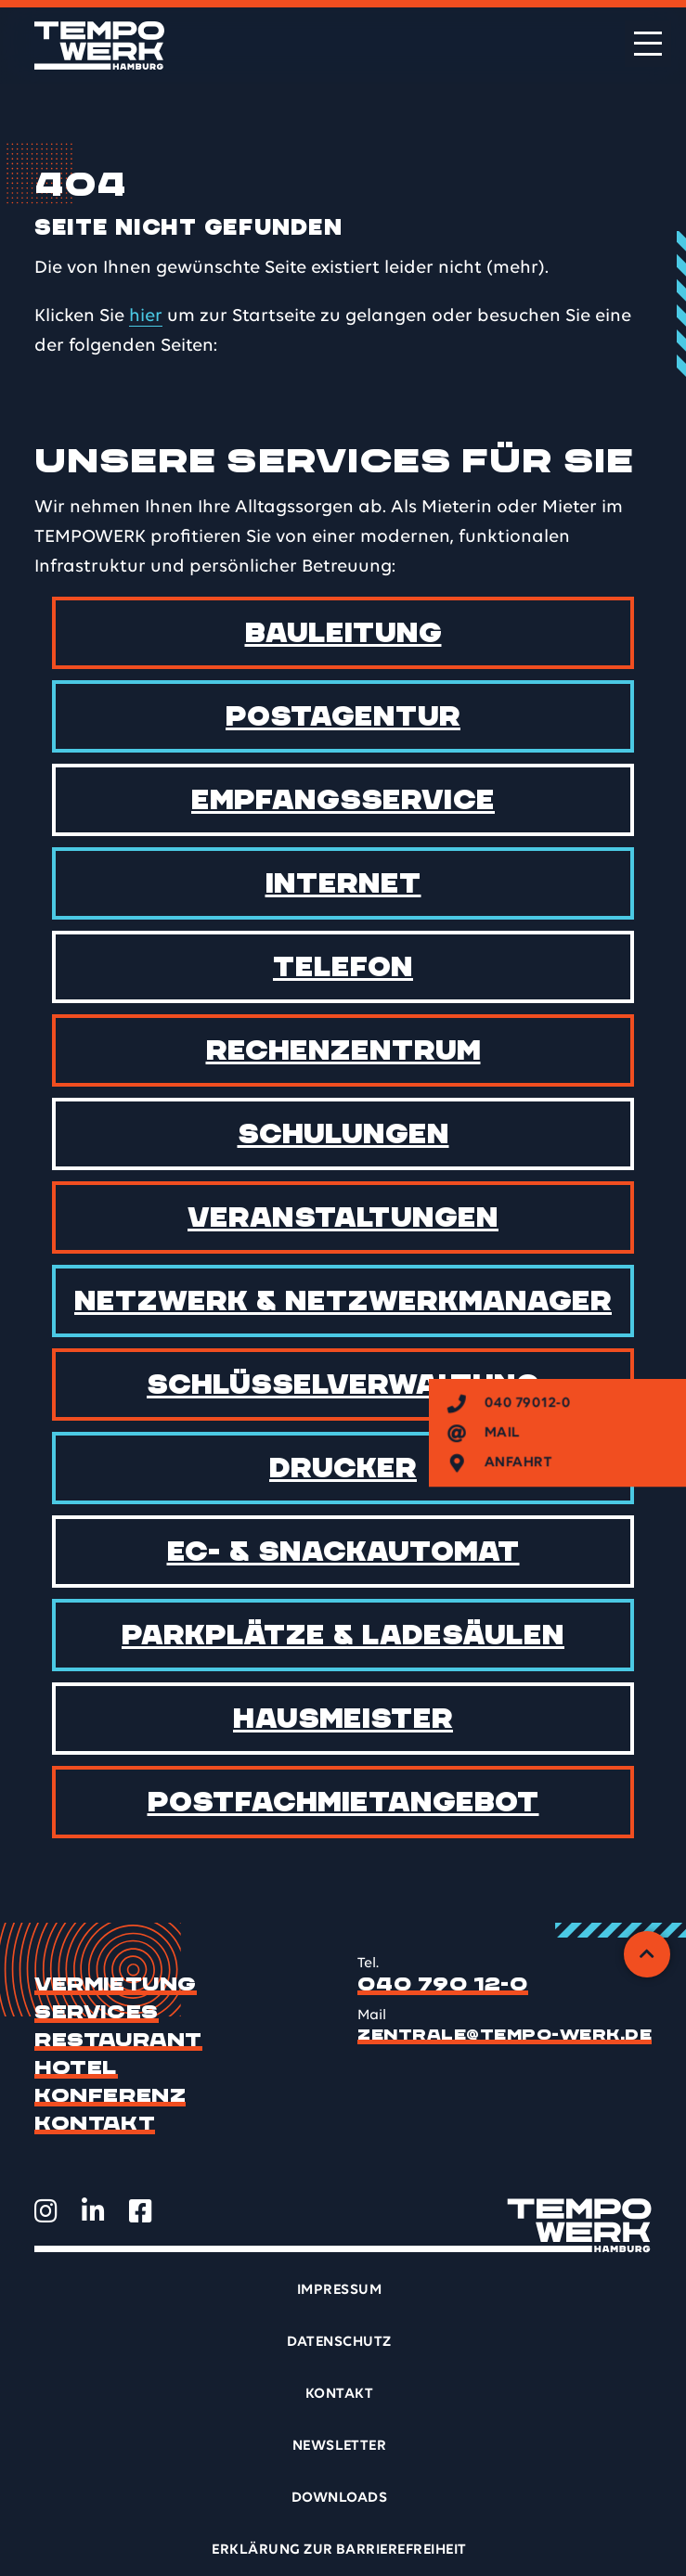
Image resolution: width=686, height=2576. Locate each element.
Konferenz (110, 2096)
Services (96, 2012)
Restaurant (118, 2040)
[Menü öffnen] (648, 43)
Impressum (339, 2290)
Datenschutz (339, 2342)
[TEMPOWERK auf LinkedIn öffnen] (93, 2211)
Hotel (76, 2068)
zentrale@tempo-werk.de (504, 2035)
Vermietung (115, 1985)
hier (145, 316)
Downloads (339, 2498)
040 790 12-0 (442, 1985)
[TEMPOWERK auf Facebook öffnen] (141, 2211)
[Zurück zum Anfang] (647, 1954)
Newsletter (339, 2446)
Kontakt (94, 2124)
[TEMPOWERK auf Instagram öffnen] (46, 2211)
